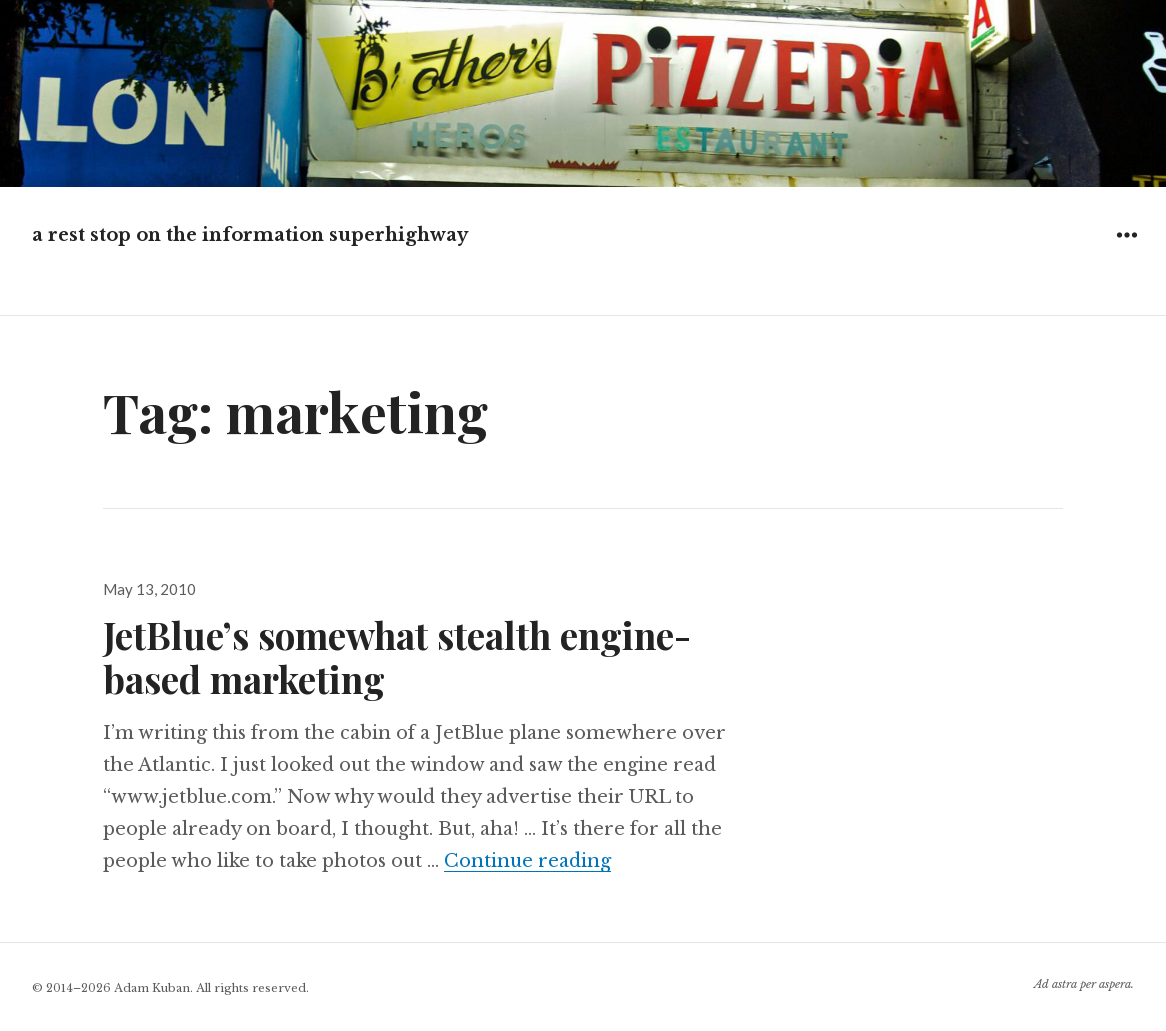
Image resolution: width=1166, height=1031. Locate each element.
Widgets (1126, 249)
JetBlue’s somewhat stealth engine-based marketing (397, 656)
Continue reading (527, 861)
